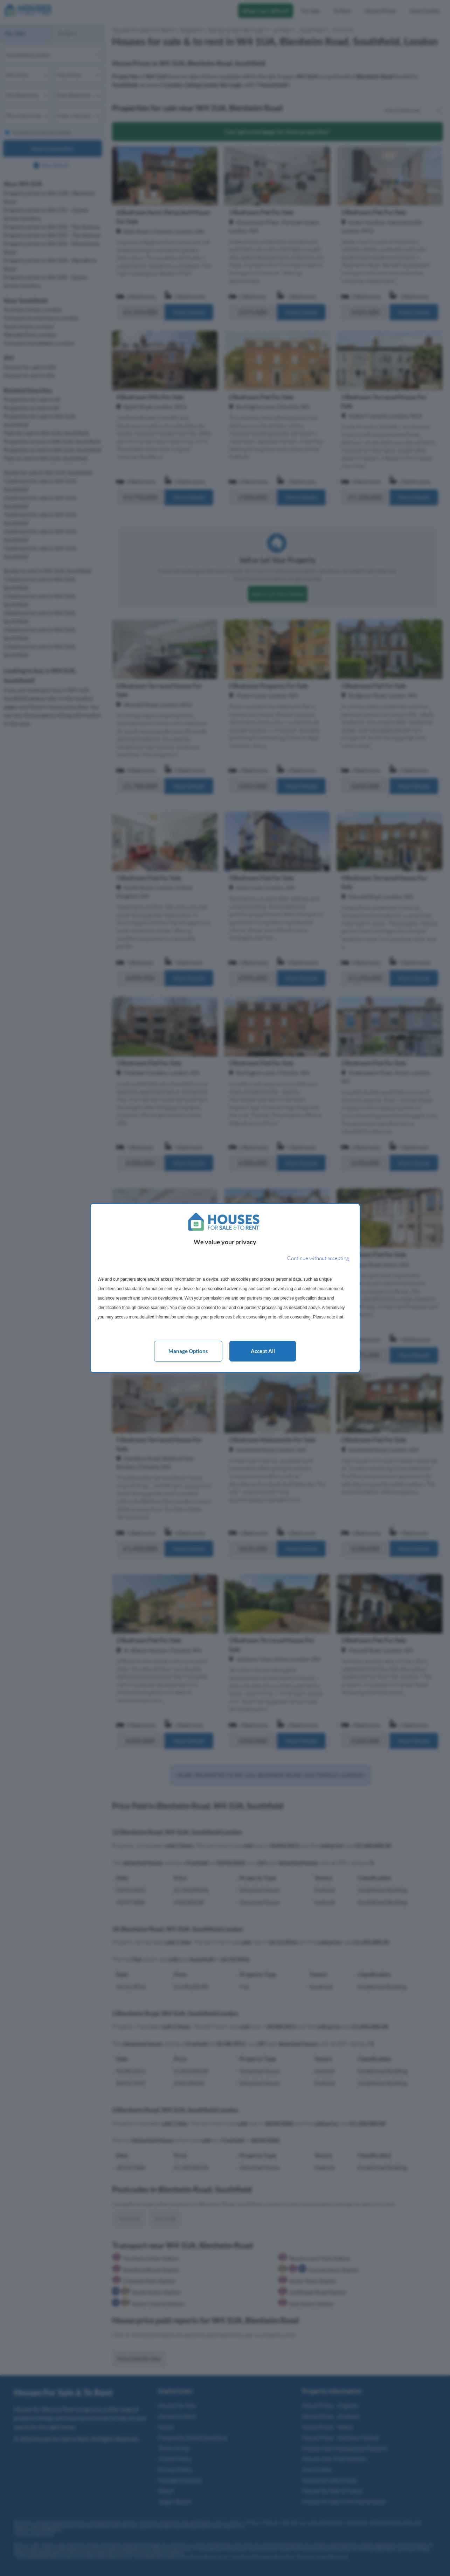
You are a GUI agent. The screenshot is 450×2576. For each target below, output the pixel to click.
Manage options (188, 1351)
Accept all (263, 1351)
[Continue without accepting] (318, 1258)
